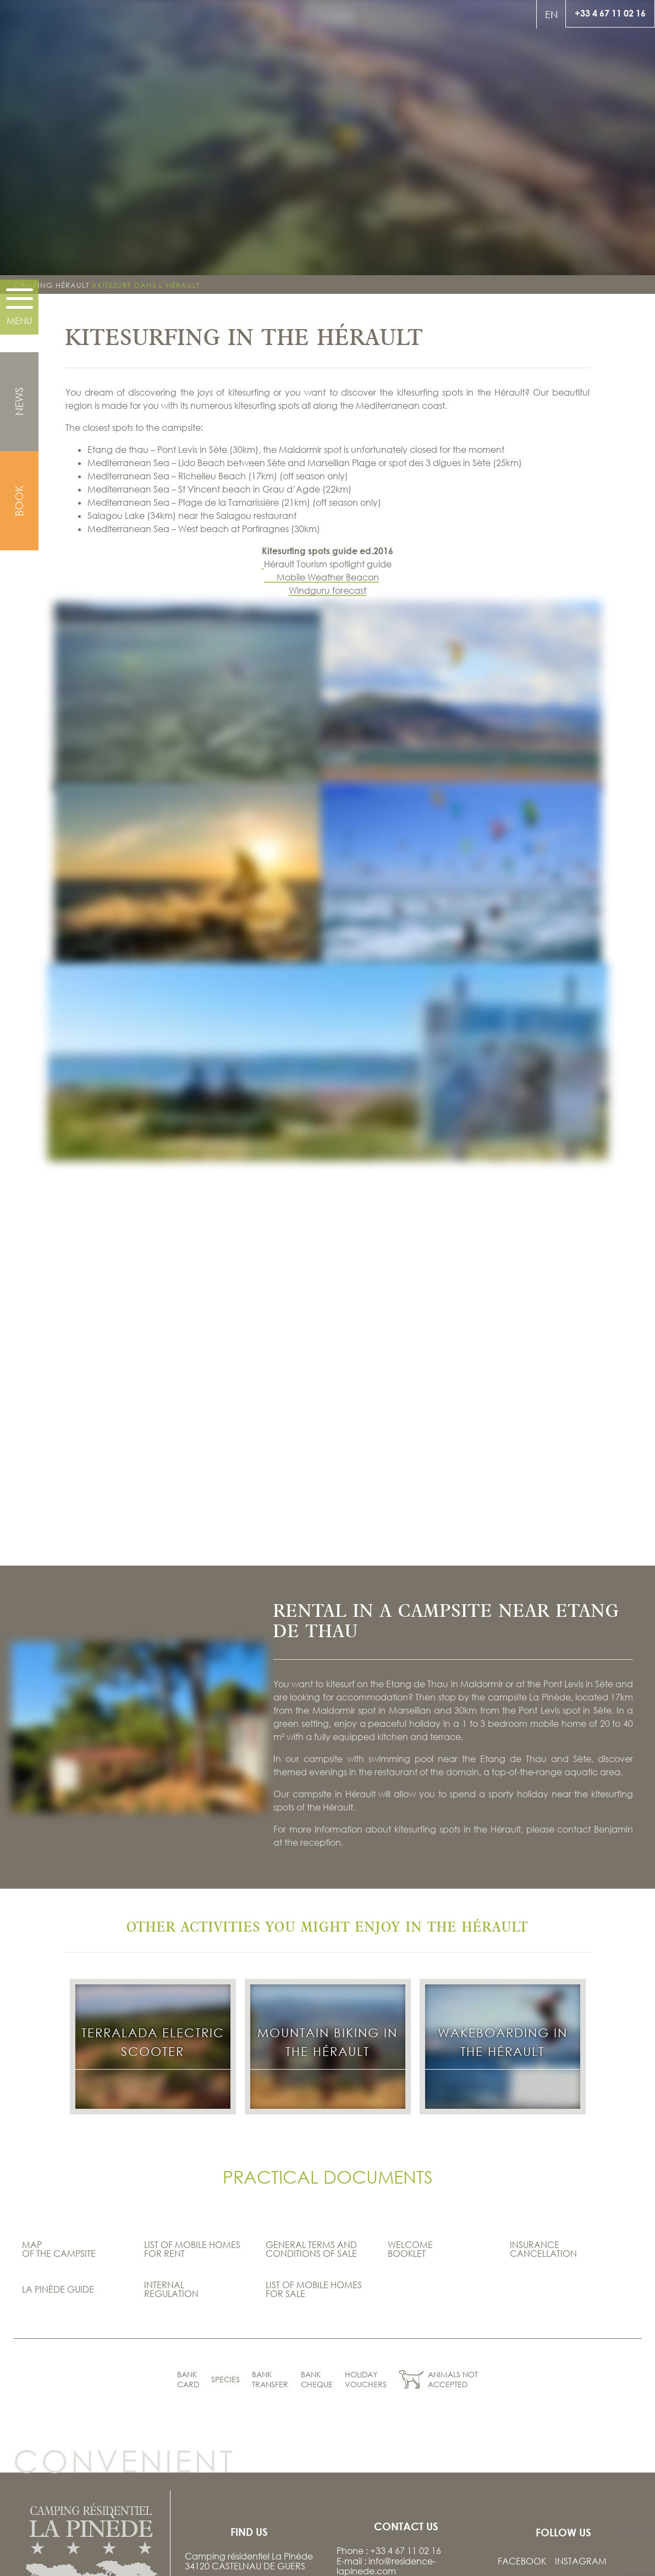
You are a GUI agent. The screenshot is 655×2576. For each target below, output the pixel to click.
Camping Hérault (51, 285)
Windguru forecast (327, 590)
